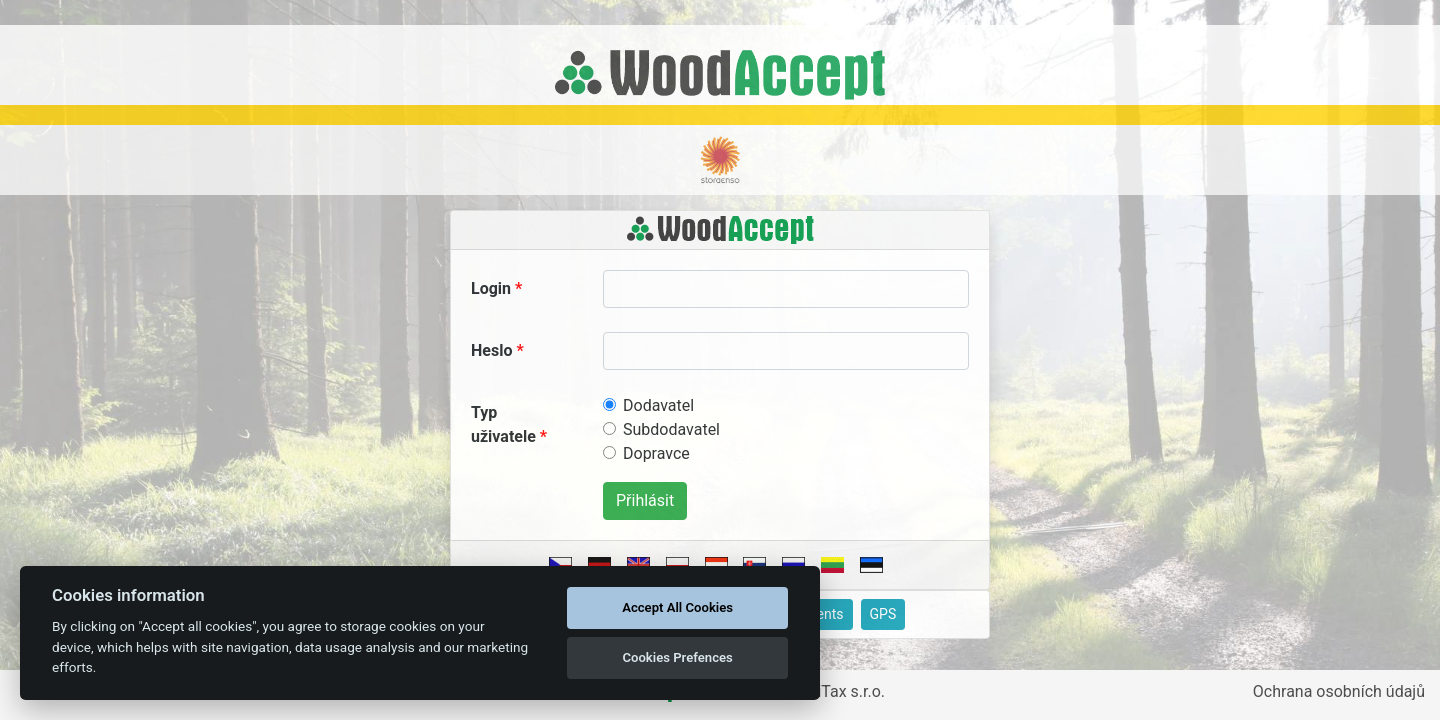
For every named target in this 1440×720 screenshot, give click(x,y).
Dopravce (656, 453)
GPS (883, 614)
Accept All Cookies (677, 607)
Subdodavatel (671, 429)
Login (491, 288)
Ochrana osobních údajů (1339, 691)
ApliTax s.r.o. (839, 691)
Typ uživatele (503, 424)
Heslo (491, 350)
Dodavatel (658, 405)
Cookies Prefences (677, 657)
